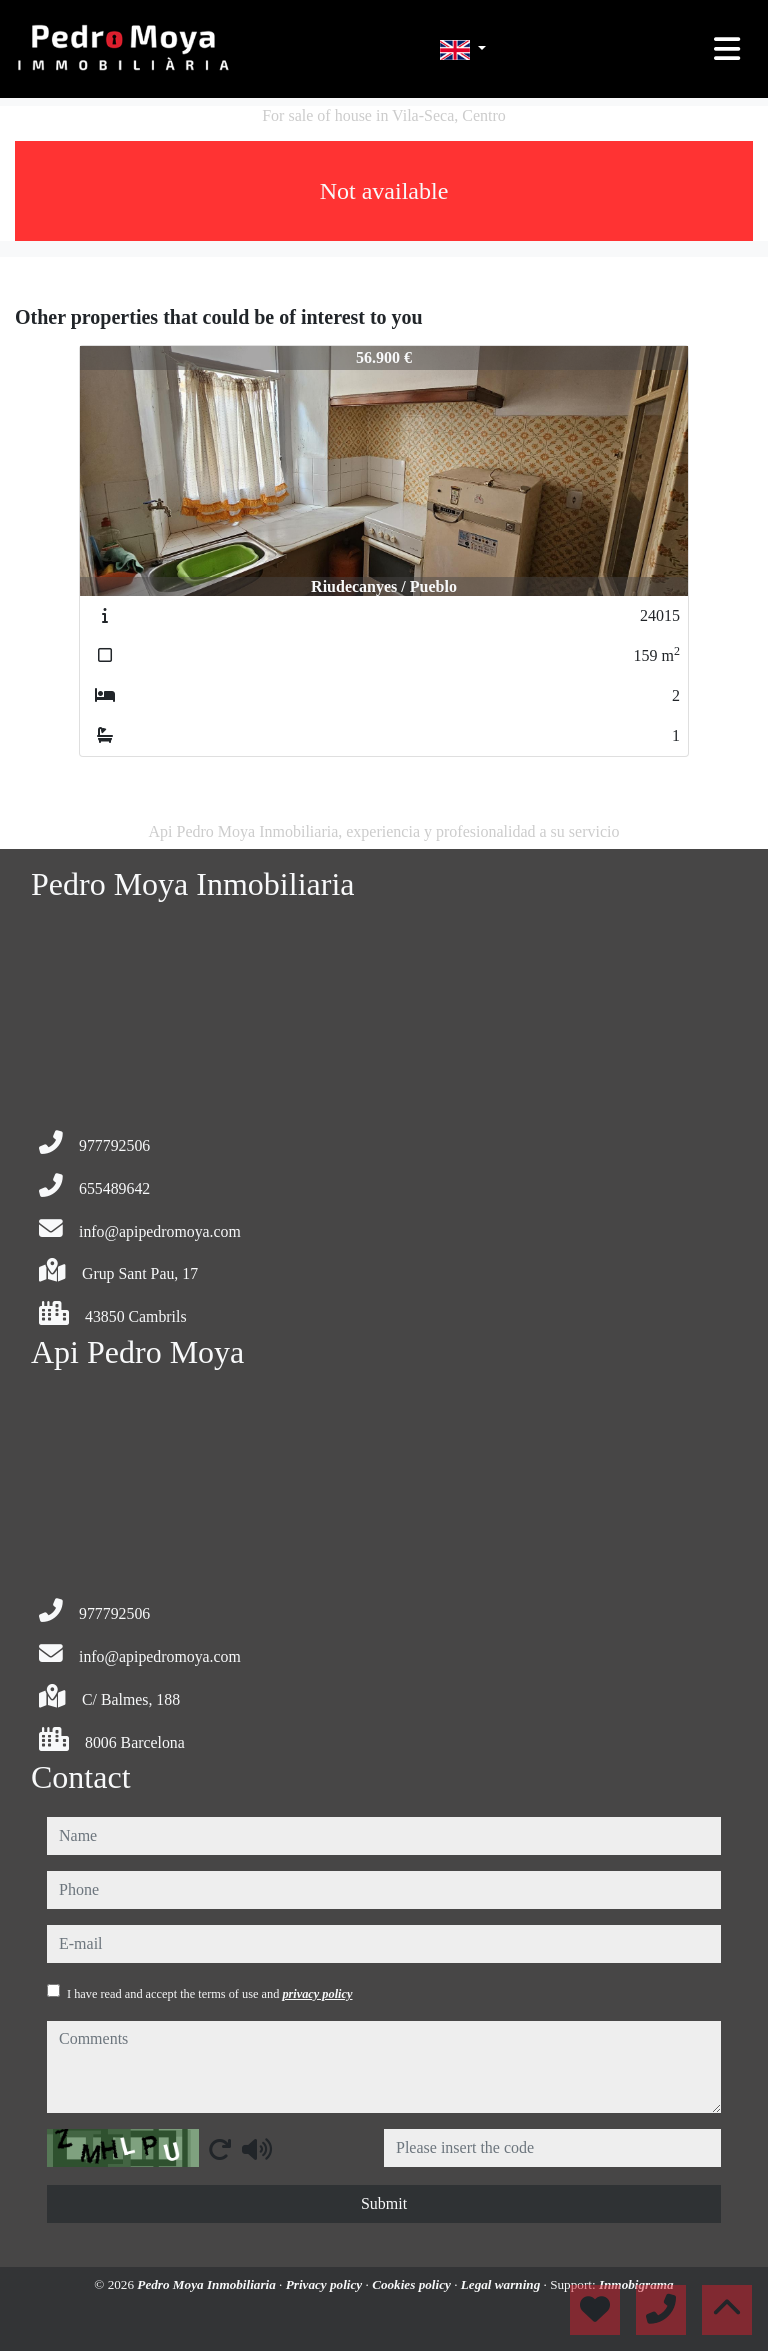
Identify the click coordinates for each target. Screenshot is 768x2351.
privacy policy (317, 1994)
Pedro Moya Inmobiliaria (208, 2284)
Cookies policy (413, 2284)
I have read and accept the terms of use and (209, 1994)
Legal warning (502, 2284)
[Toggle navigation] (727, 49)
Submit (384, 2203)
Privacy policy (326, 2284)
